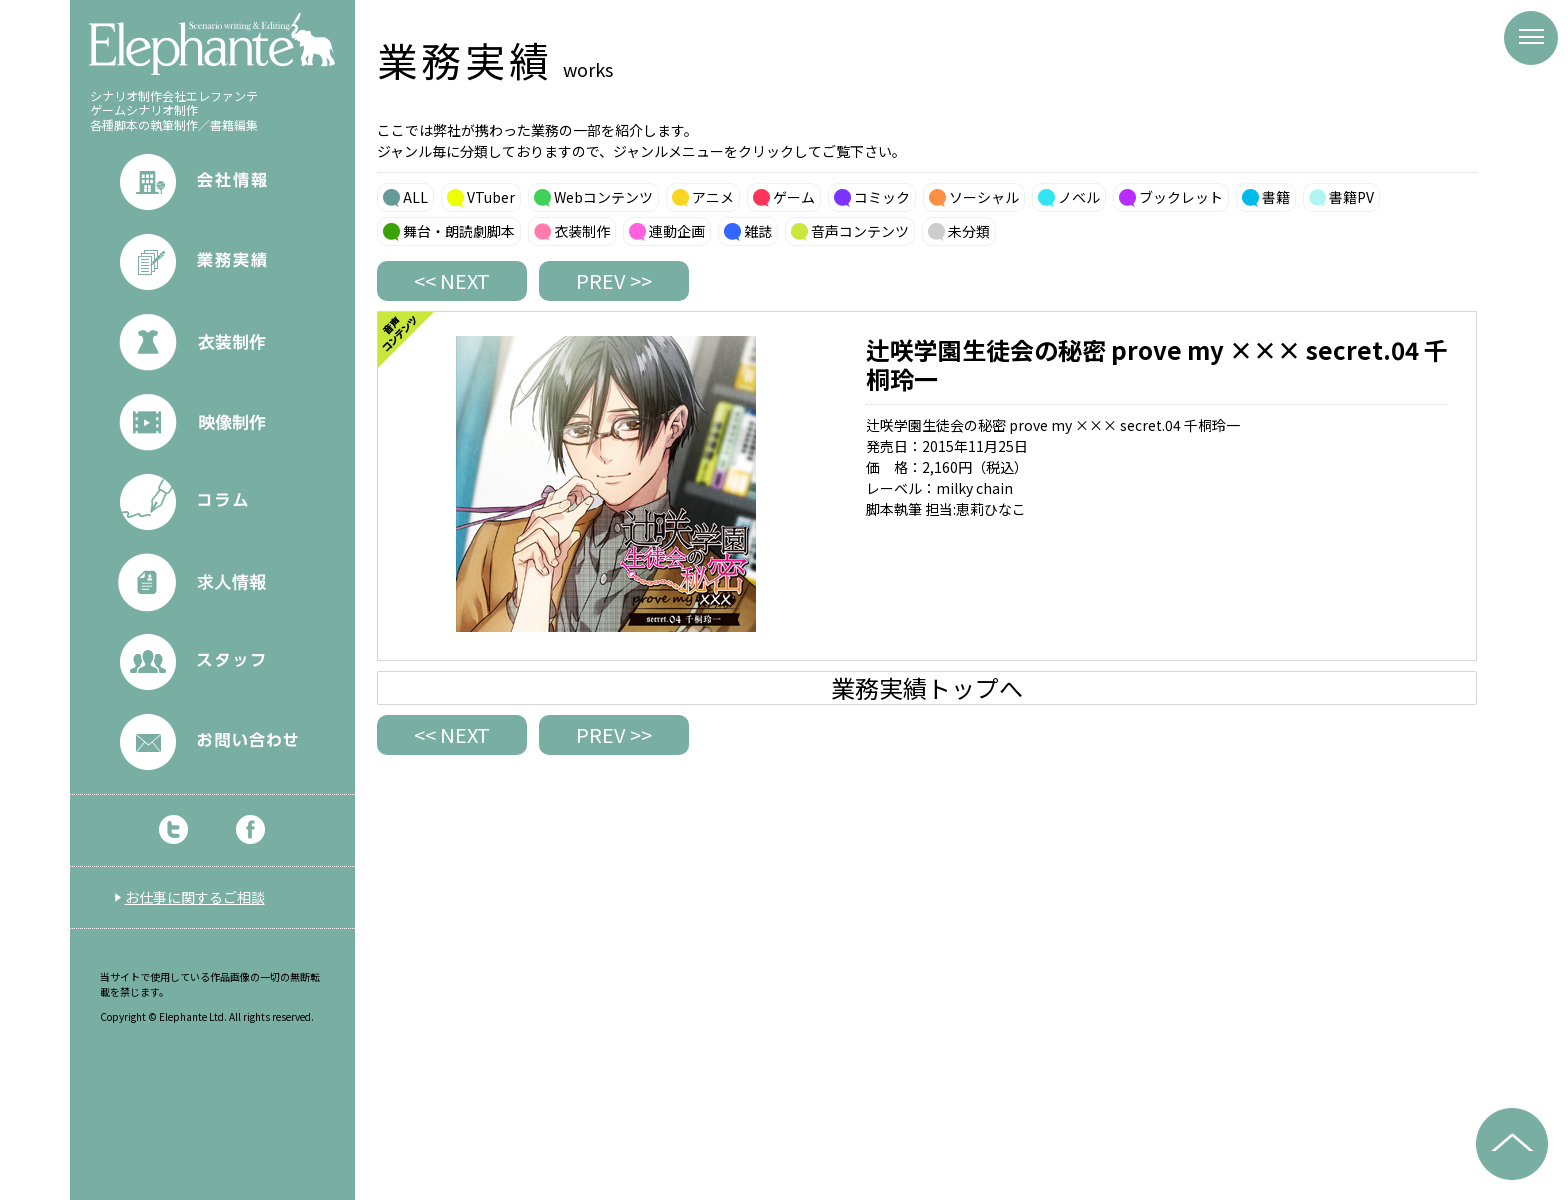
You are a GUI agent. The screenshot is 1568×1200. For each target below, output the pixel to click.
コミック (882, 197)
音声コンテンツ (860, 231)
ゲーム (794, 197)
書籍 (1276, 197)
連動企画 (677, 231)
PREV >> (614, 280)
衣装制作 (582, 231)
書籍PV (1351, 197)
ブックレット (1181, 197)
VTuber (491, 197)
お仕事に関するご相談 (195, 897)
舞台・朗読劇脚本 (459, 231)
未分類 (969, 231)
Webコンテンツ (603, 197)
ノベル (1079, 197)
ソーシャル (984, 197)
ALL (415, 197)
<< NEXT (452, 280)
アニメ (713, 197)
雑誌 (758, 231)
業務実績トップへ (927, 688)
